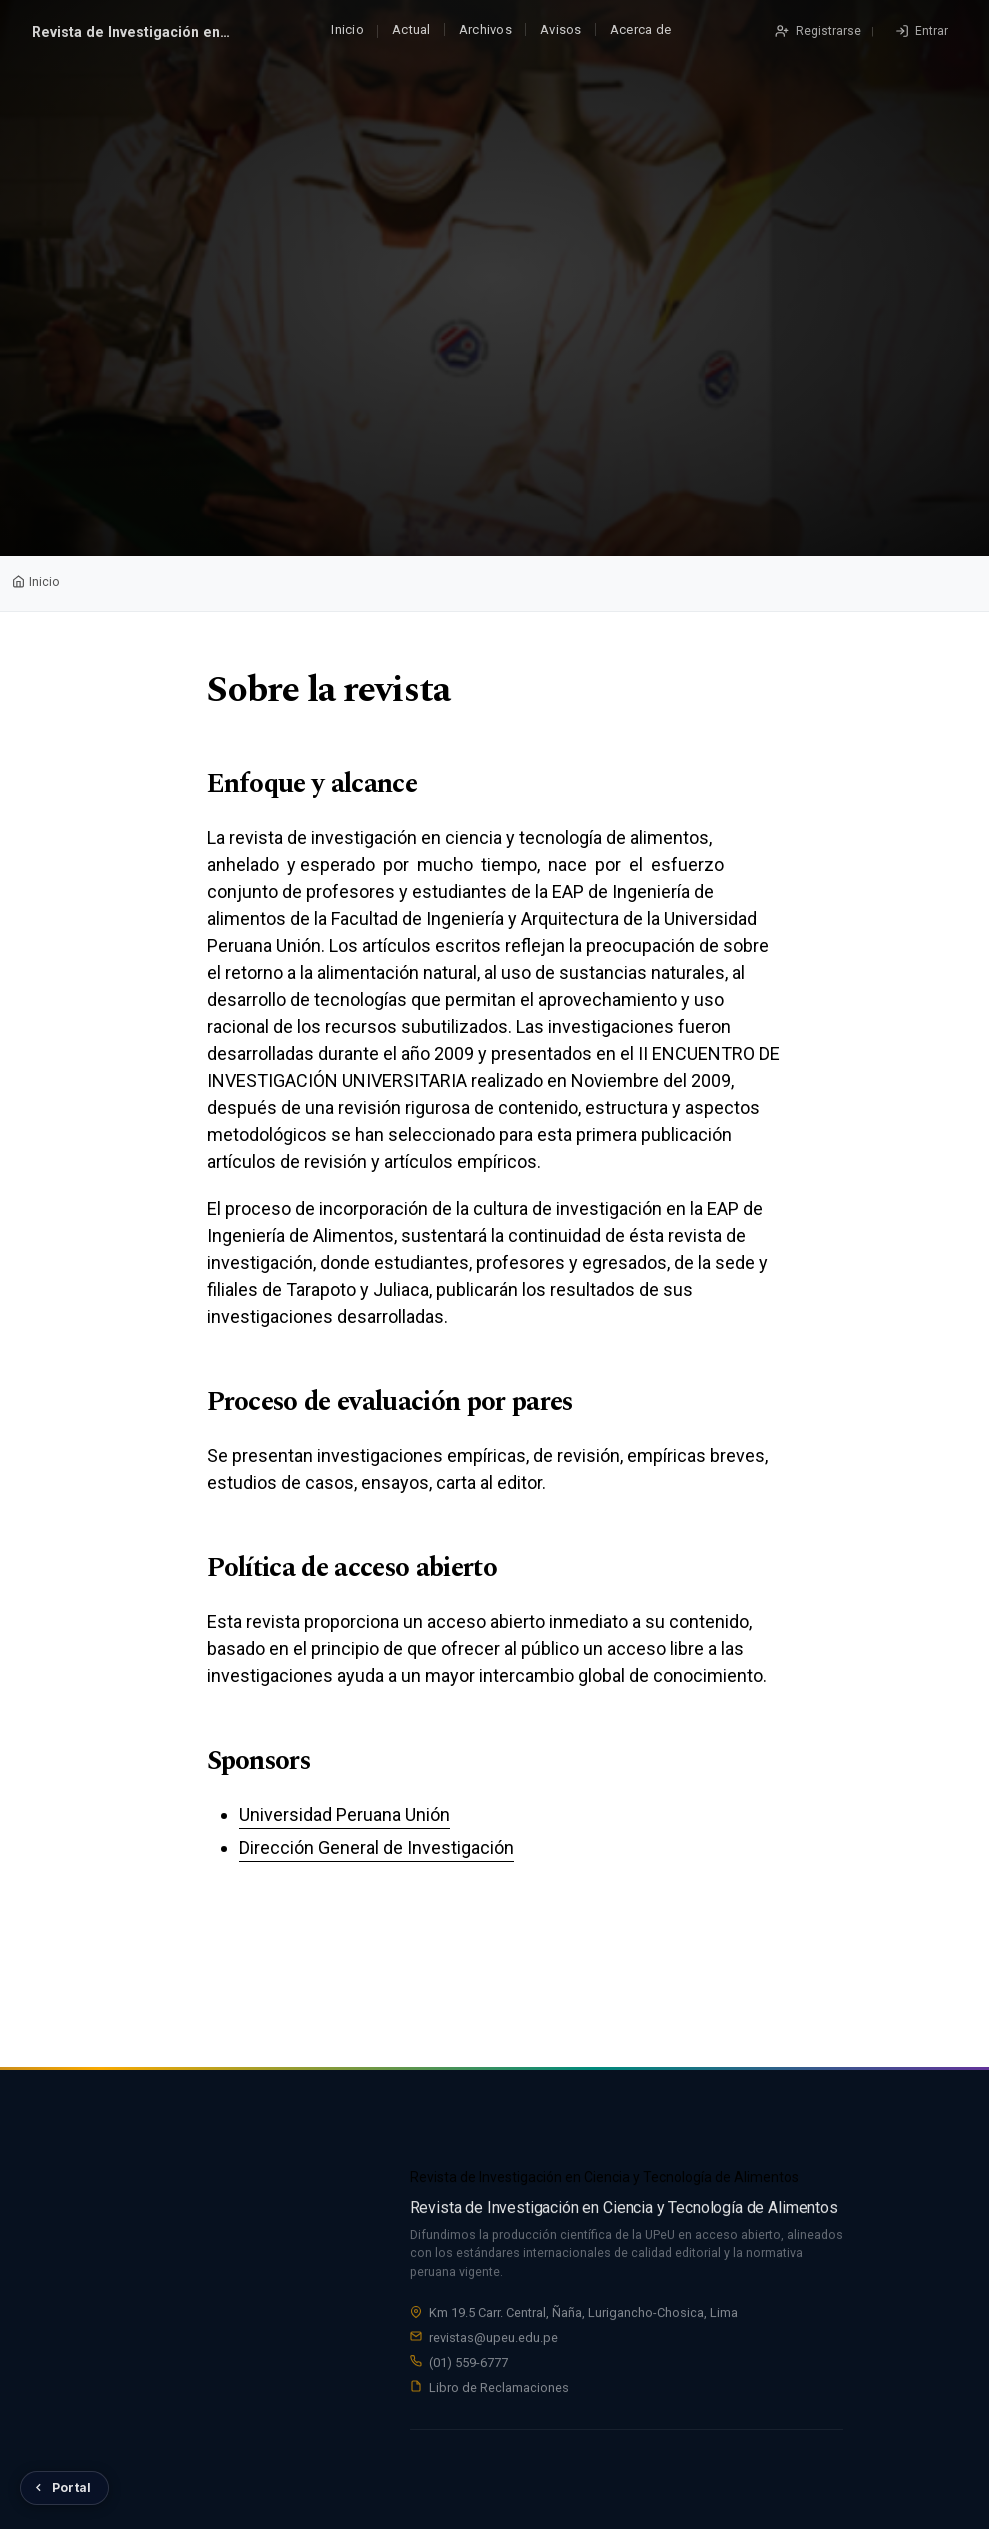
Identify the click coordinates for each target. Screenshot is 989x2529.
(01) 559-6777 (468, 2365)
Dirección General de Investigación (376, 1847)
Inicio (347, 29)
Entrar (930, 31)
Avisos (561, 29)
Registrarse (827, 31)
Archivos (485, 29)
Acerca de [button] (640, 29)
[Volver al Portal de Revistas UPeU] (64, 2488)
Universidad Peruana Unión (344, 1814)
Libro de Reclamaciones (499, 2390)
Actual (411, 29)
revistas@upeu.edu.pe (493, 2341)
